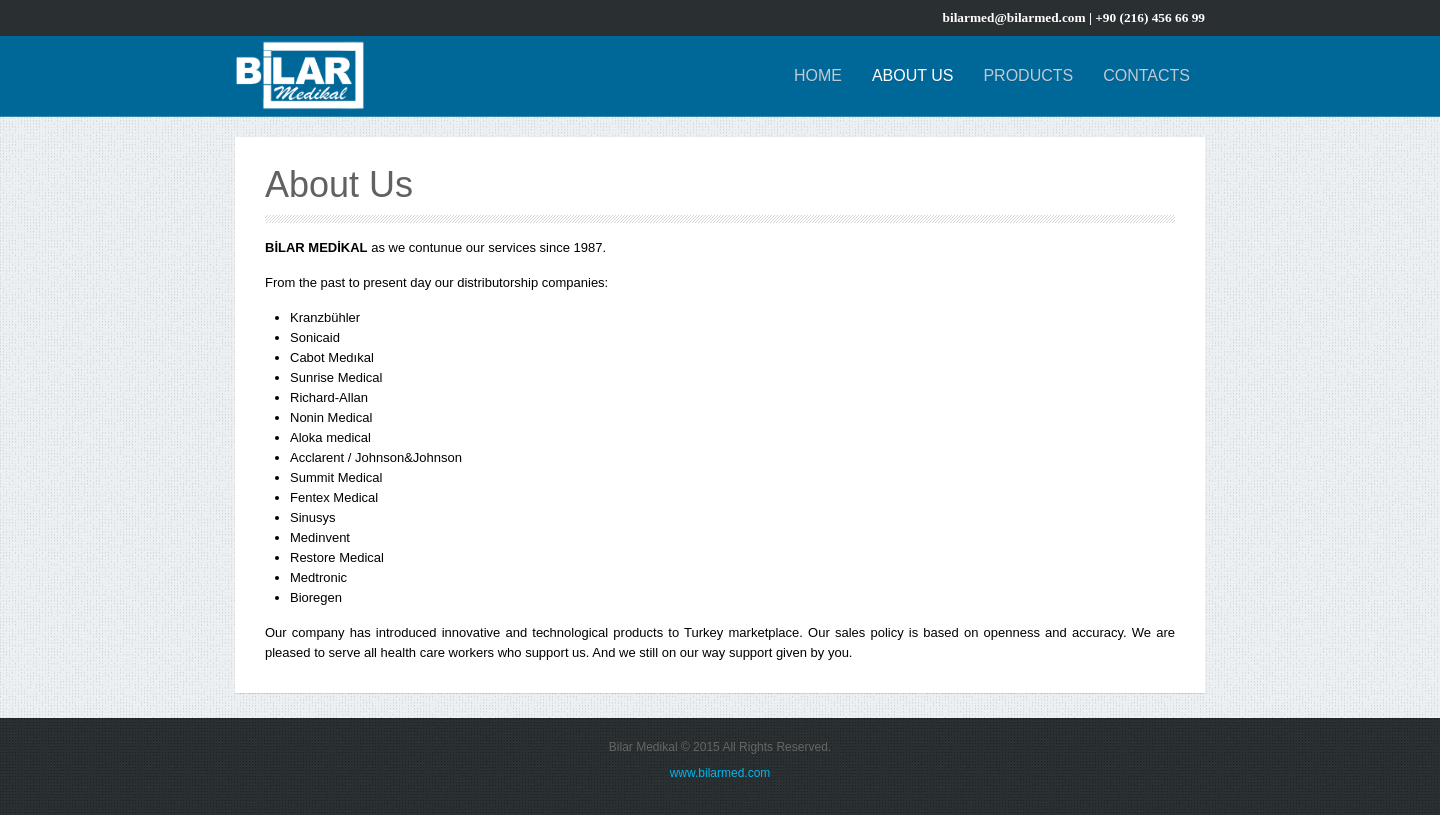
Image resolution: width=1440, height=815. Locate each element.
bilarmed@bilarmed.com (1014, 17)
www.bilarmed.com (720, 773)
